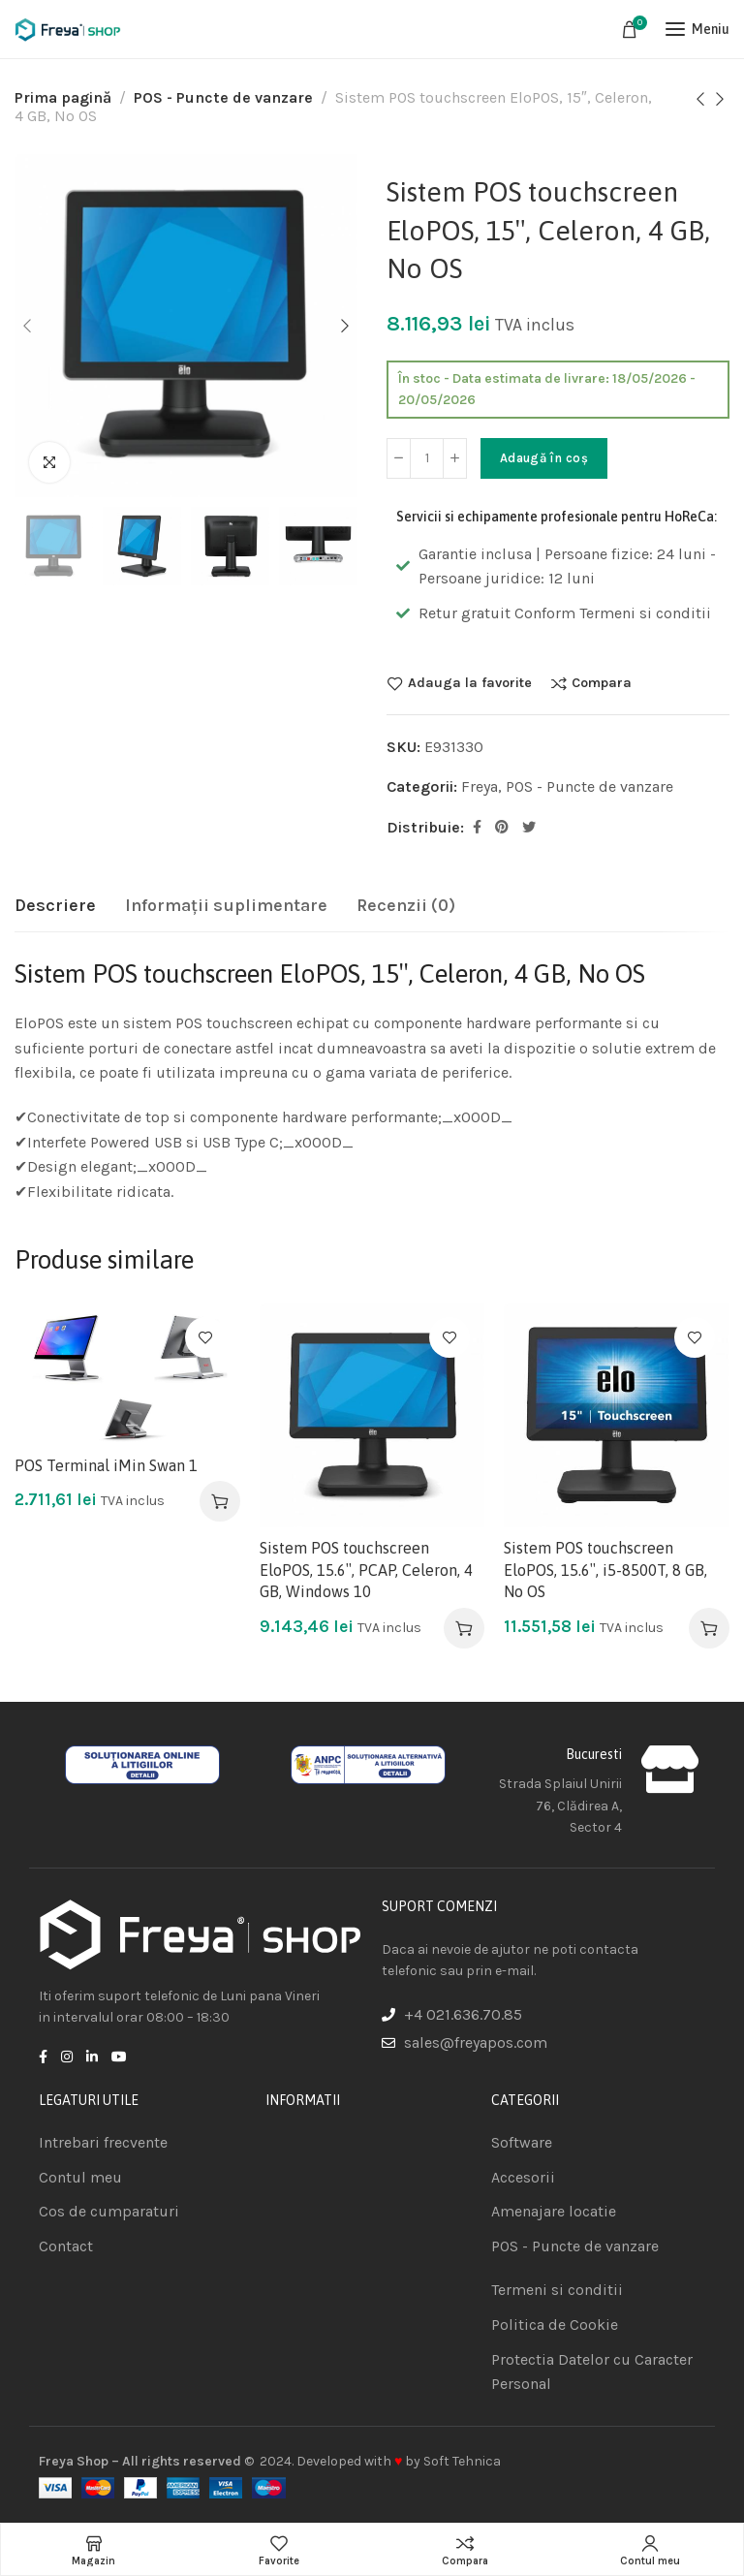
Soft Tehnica (462, 2461)
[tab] (55, 906)
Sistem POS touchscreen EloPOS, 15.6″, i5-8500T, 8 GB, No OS (605, 1569)
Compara (602, 683)
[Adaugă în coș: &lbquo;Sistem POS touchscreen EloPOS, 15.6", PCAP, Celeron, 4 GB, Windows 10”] (464, 1628)
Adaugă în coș (544, 458)
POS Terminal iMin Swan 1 (106, 1465)
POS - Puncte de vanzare (223, 97)
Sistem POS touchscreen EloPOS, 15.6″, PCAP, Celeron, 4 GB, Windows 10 (366, 1569)
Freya (479, 786)
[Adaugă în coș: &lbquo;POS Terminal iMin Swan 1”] (220, 1501)
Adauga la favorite (470, 683)
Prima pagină (63, 97)
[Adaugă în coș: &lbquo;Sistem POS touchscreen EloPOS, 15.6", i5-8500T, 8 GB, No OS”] (709, 1628)
